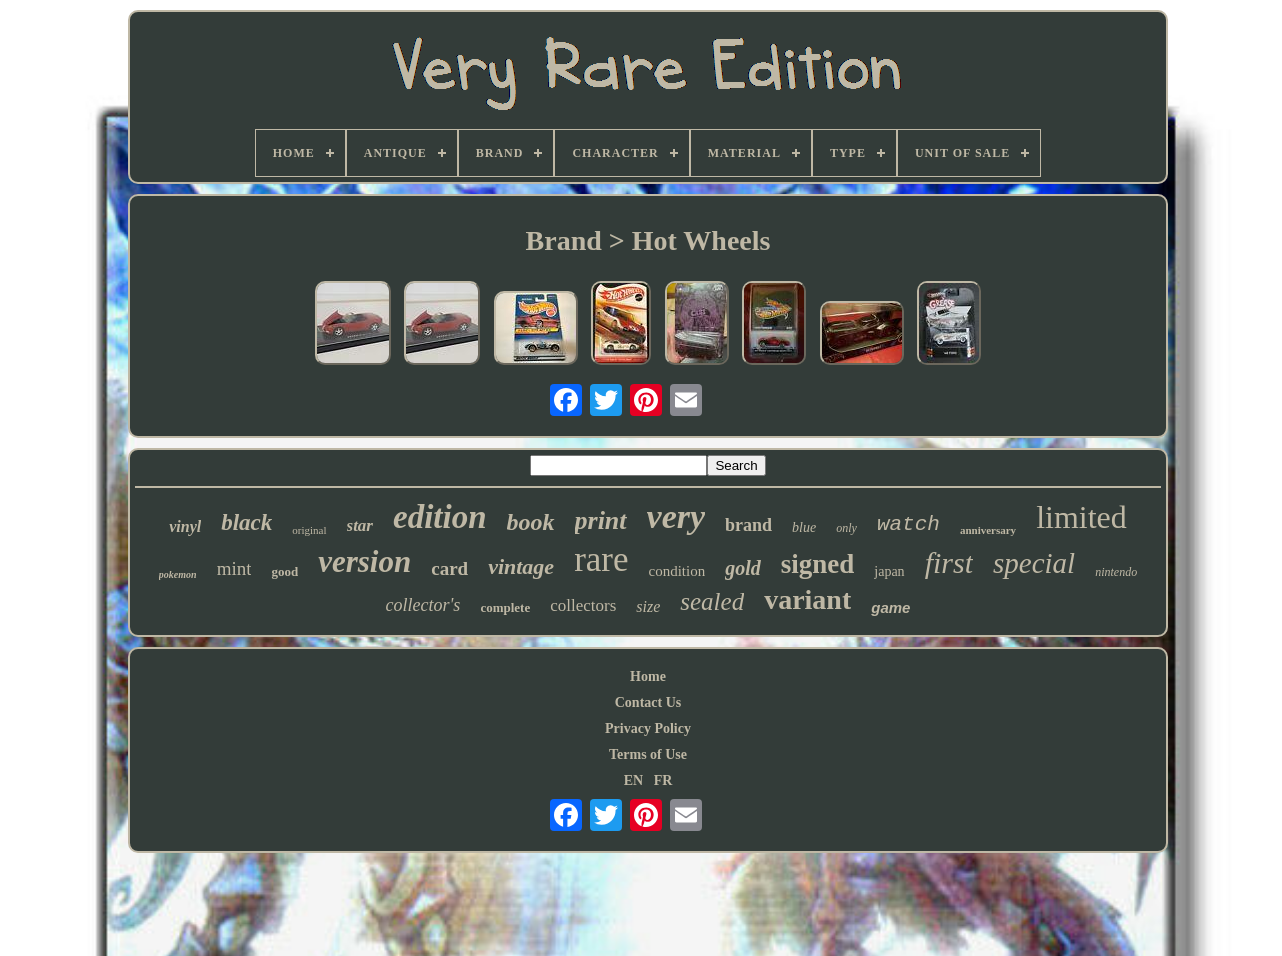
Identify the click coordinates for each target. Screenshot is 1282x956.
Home (648, 676)
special (1034, 563)
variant (807, 599)
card (449, 568)
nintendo (1116, 572)
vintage (521, 566)
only (846, 528)
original (309, 530)
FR (663, 780)
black (246, 522)
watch (908, 524)
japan (889, 571)
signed (818, 564)
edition (440, 517)
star (360, 525)
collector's (423, 605)
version (364, 561)
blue (804, 527)
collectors (583, 605)
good (284, 571)
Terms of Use (648, 754)
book (531, 522)
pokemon (178, 574)
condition (677, 571)
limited (1081, 517)
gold (743, 568)
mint (234, 568)
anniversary (988, 530)
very (676, 516)
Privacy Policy (648, 728)
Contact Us (648, 702)
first (949, 562)
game (890, 607)
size (648, 606)
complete (505, 607)
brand (748, 525)
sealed (712, 601)
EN (633, 780)
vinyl (185, 526)
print (601, 520)
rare (601, 559)
